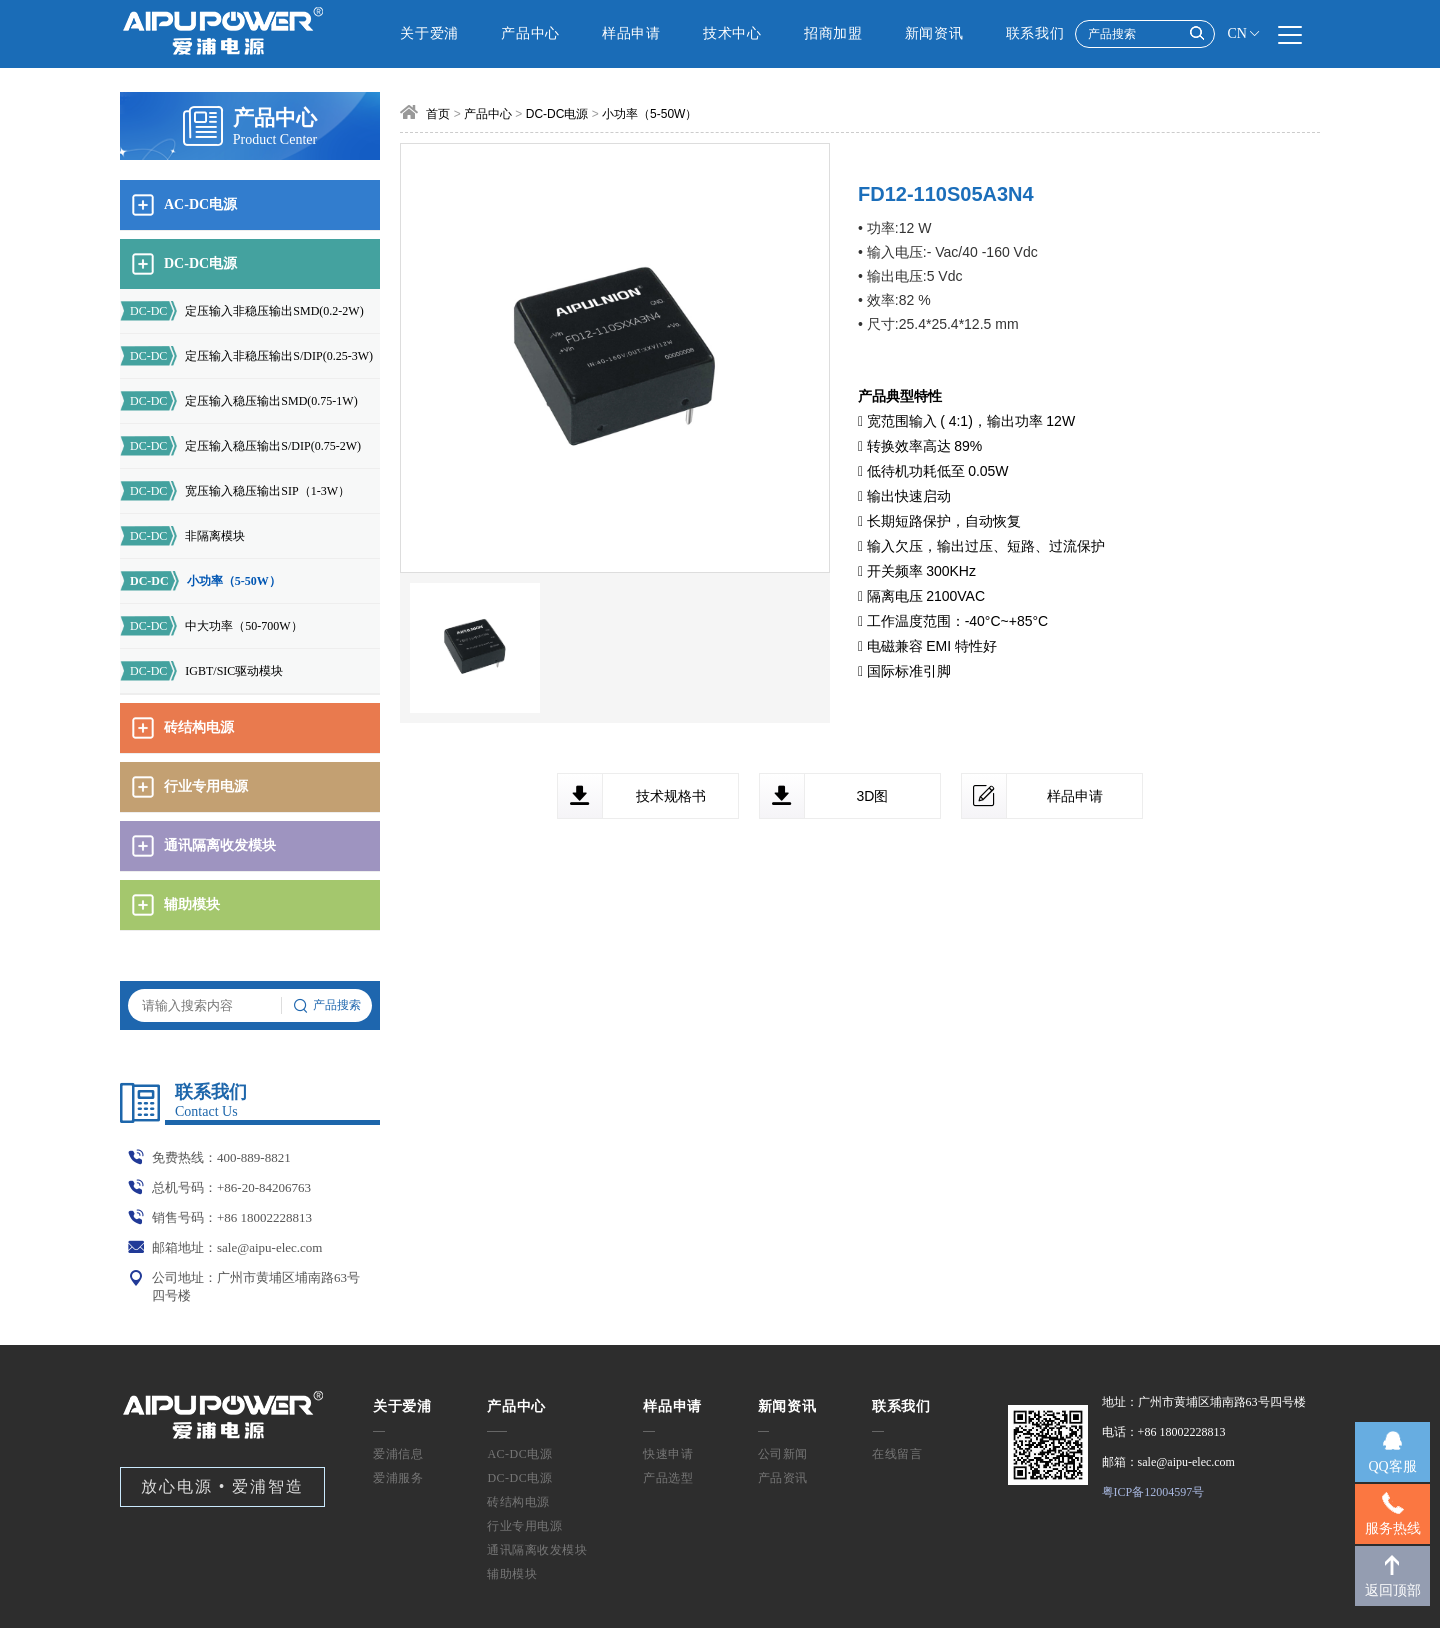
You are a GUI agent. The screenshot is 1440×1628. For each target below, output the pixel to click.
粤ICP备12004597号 (1153, 1492)
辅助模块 (512, 1574)
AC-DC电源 (519, 1454)
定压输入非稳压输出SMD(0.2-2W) (242, 311)
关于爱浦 (429, 33)
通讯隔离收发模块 (537, 1550)
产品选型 (668, 1478)
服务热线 (1393, 1528)
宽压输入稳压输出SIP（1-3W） (235, 491)
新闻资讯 (934, 33)
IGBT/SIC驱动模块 (201, 671)
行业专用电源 (524, 1526)
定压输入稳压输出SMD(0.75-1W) (239, 401)
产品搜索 (327, 1006)
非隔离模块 (182, 536)
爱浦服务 (398, 1478)
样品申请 (631, 33)
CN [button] (1244, 34)
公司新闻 (783, 1454)
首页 (438, 114)
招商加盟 (833, 33)
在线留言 (897, 1454)
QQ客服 (1392, 1466)
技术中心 (732, 33)
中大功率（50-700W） (211, 626)
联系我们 (1035, 33)
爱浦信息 (398, 1454)
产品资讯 (783, 1478)
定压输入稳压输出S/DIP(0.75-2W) (240, 446)
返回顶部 (1393, 1590)
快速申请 (668, 1454)
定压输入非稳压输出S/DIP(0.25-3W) (246, 356)
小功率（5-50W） (200, 581)
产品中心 (530, 33)
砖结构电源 (518, 1502)
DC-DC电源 (557, 114)
